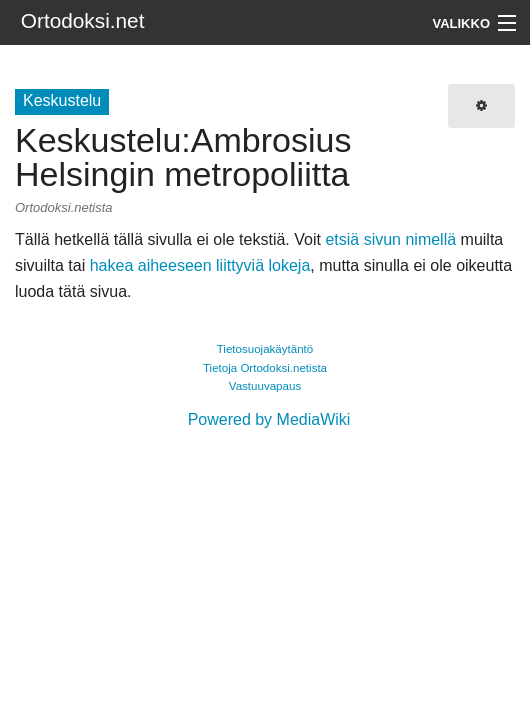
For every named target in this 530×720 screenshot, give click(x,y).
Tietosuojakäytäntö (265, 349)
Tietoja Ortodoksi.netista (265, 368)
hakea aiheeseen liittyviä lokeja (200, 265)
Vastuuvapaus (265, 386)
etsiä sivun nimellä (390, 239)
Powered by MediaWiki (269, 419)
